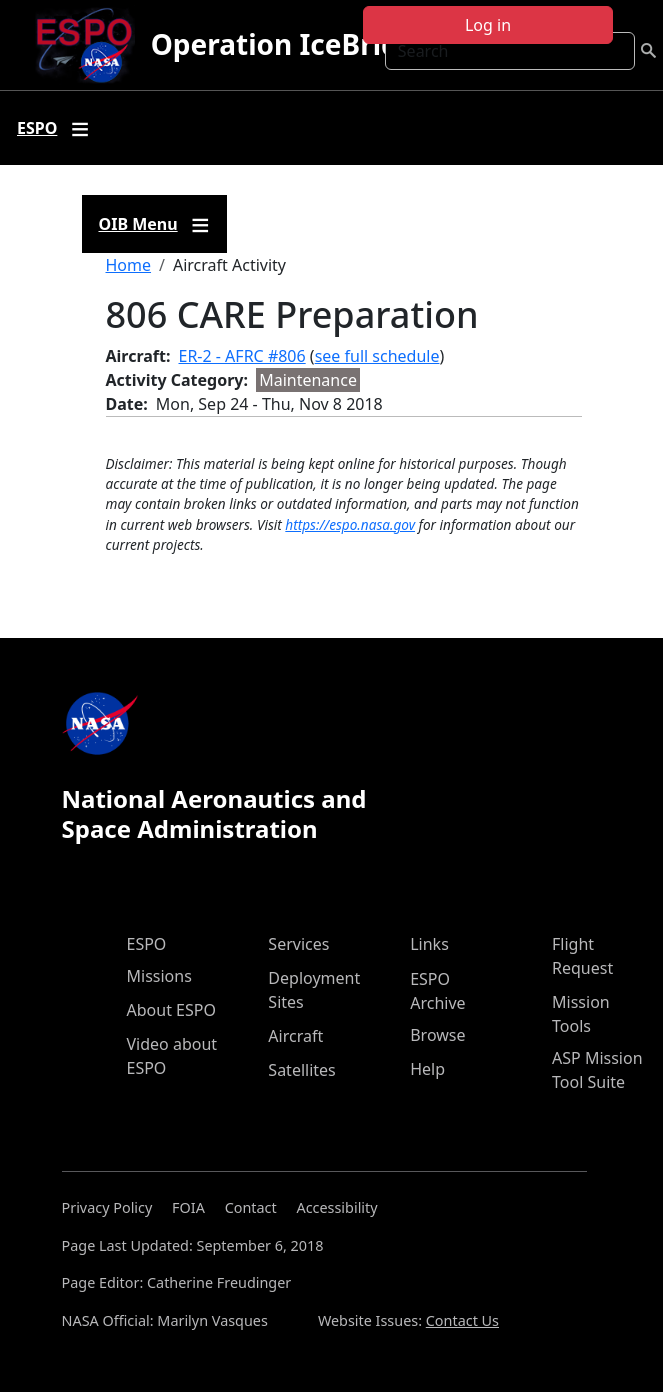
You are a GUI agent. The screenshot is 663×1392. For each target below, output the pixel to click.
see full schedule (377, 356)
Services (298, 944)
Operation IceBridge (292, 44)
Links (429, 944)
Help (427, 1069)
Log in (488, 25)
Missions (159, 976)
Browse (437, 1035)
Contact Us (462, 1320)
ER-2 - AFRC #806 (242, 356)
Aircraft (295, 1036)
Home (129, 265)
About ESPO (171, 1010)
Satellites (301, 1070)
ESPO (147, 944)
